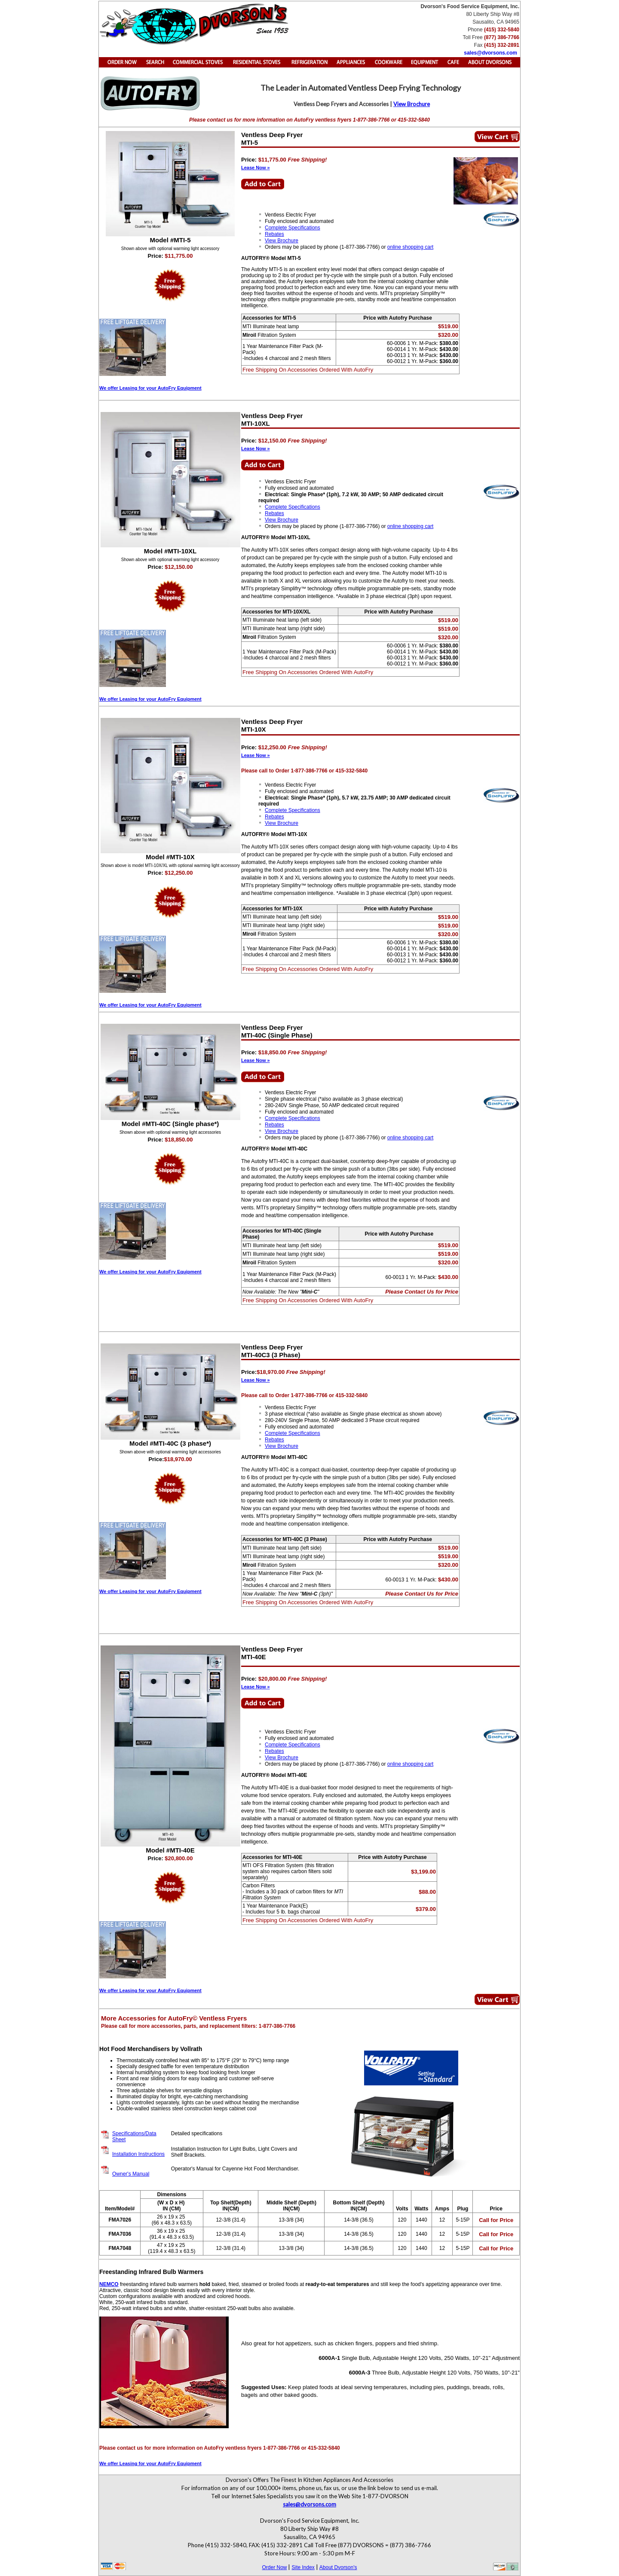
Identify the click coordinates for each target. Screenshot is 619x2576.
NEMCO (109, 2284)
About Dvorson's (338, 2567)
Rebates (274, 234)
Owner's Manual (130, 2174)
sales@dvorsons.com (490, 53)
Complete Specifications (292, 228)
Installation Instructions (138, 2154)
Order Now (274, 2567)
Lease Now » (255, 167)
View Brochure (411, 104)
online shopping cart (410, 247)
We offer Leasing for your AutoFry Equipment (150, 388)
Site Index (302, 2567)
